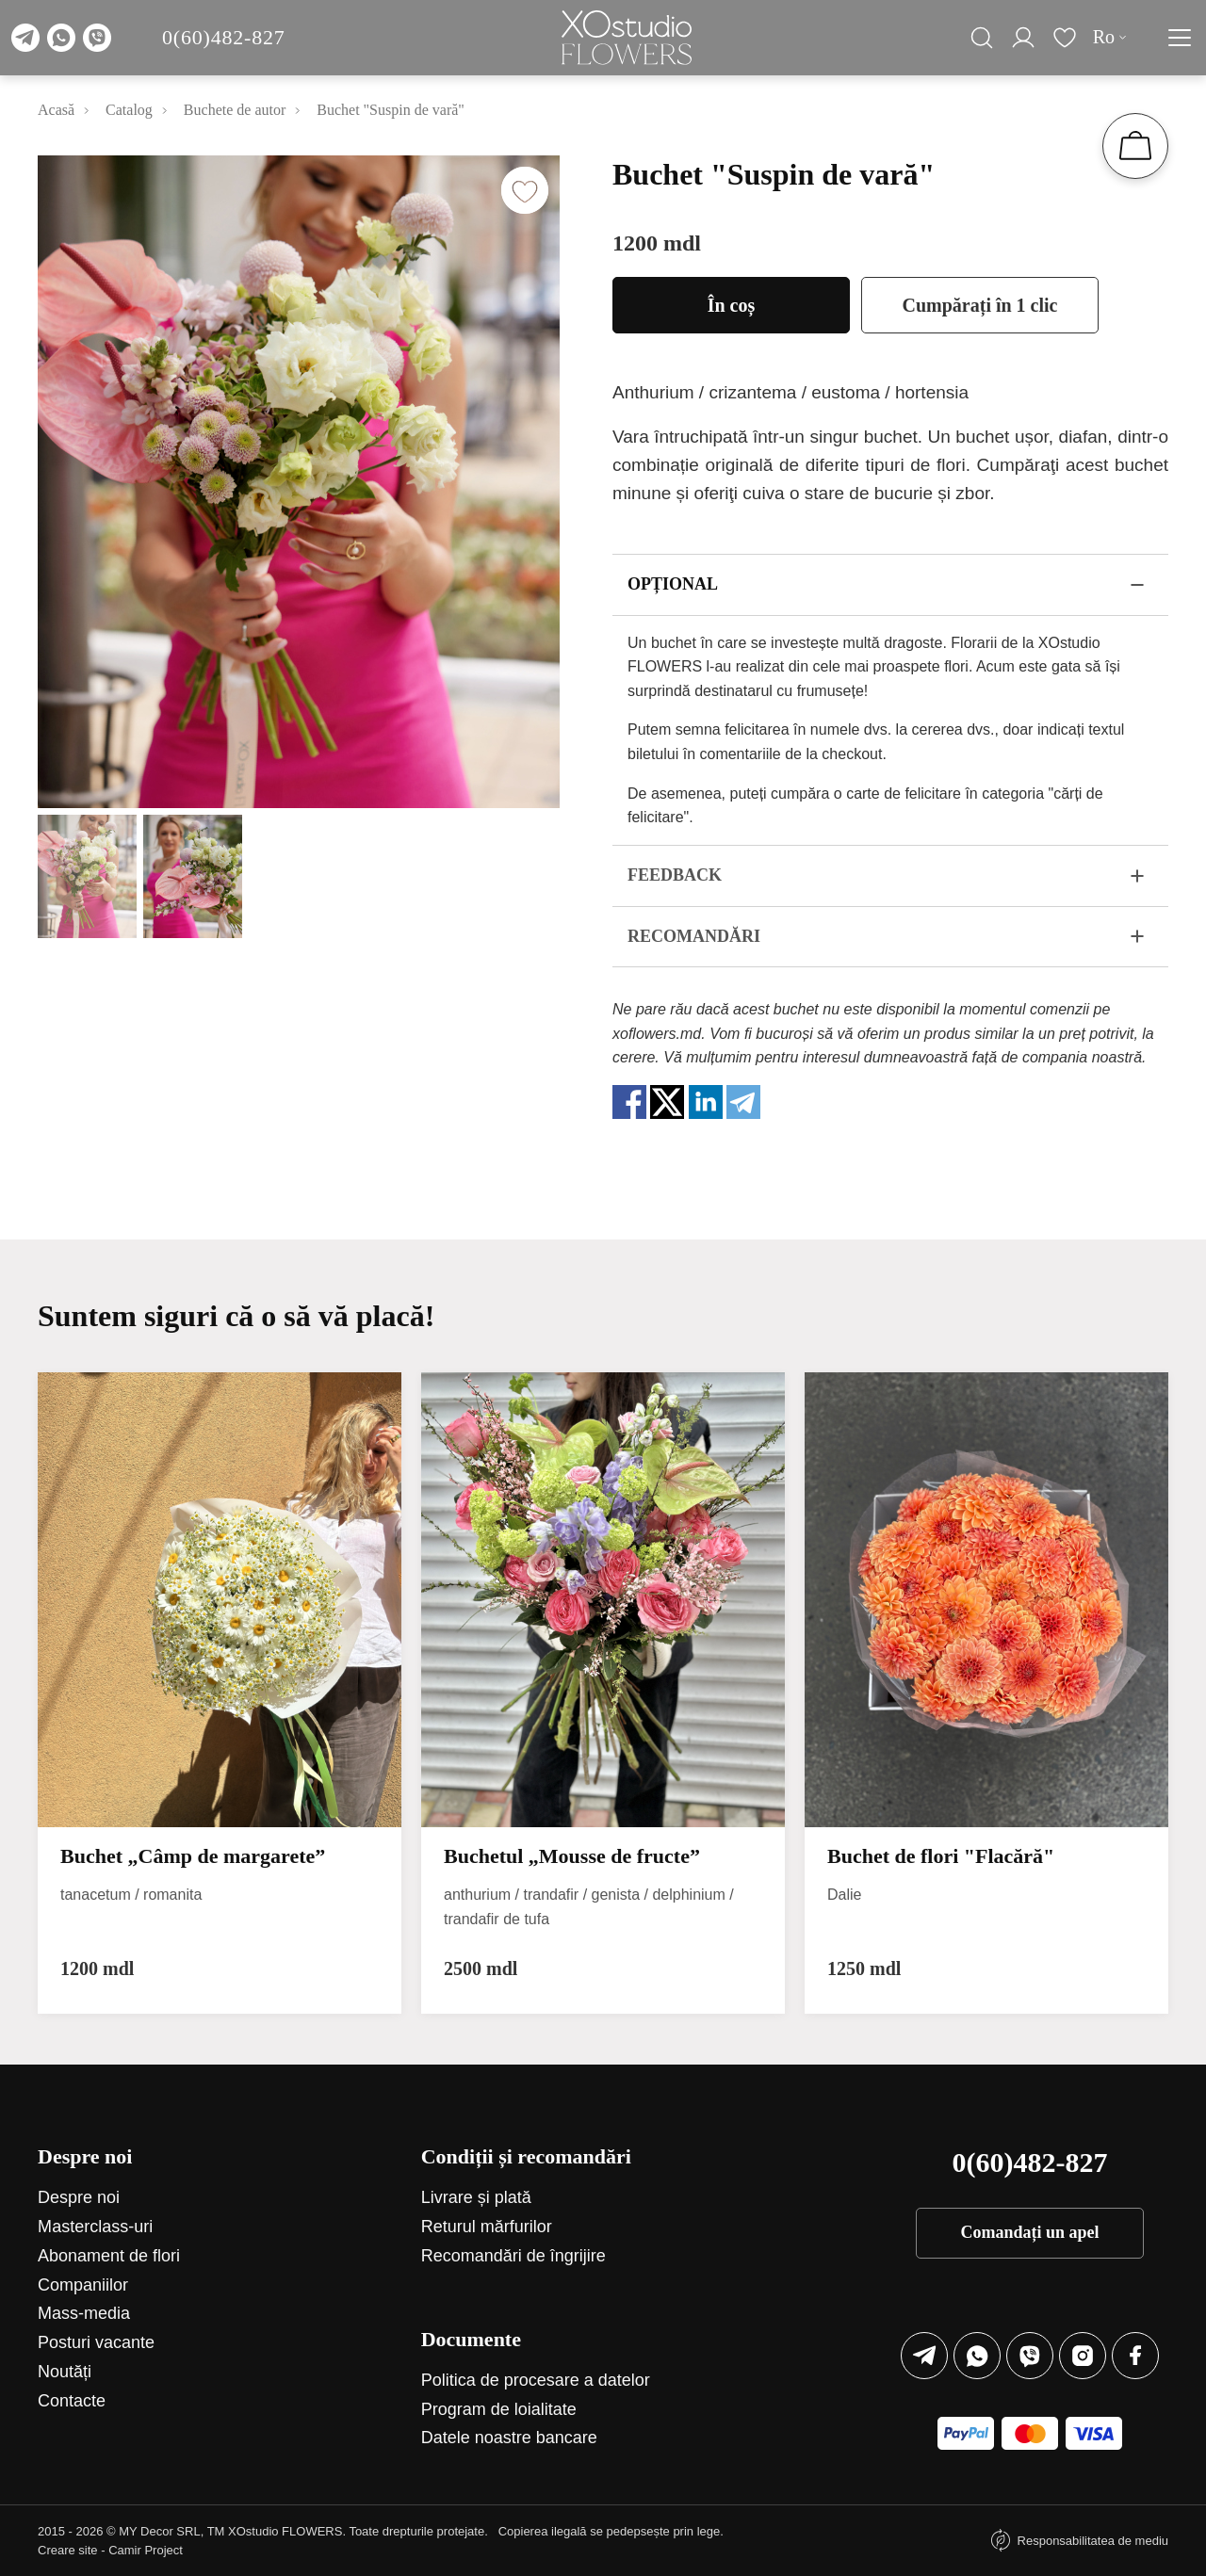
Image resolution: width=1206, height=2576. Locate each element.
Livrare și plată (476, 2197)
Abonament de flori (109, 2255)
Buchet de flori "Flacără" (940, 1856)
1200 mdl (656, 243)
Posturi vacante (96, 2342)
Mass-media (84, 2313)
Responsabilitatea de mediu (1093, 2541)
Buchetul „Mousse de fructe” (572, 1856)
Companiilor (83, 2285)
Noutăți (64, 2371)
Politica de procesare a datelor (535, 2380)
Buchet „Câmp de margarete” (192, 1856)
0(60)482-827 (223, 37)
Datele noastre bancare (509, 2437)
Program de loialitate (499, 2409)
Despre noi (79, 2197)
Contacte (72, 2400)
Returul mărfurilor (486, 2226)
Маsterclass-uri (95, 2226)
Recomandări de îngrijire (513, 2255)
